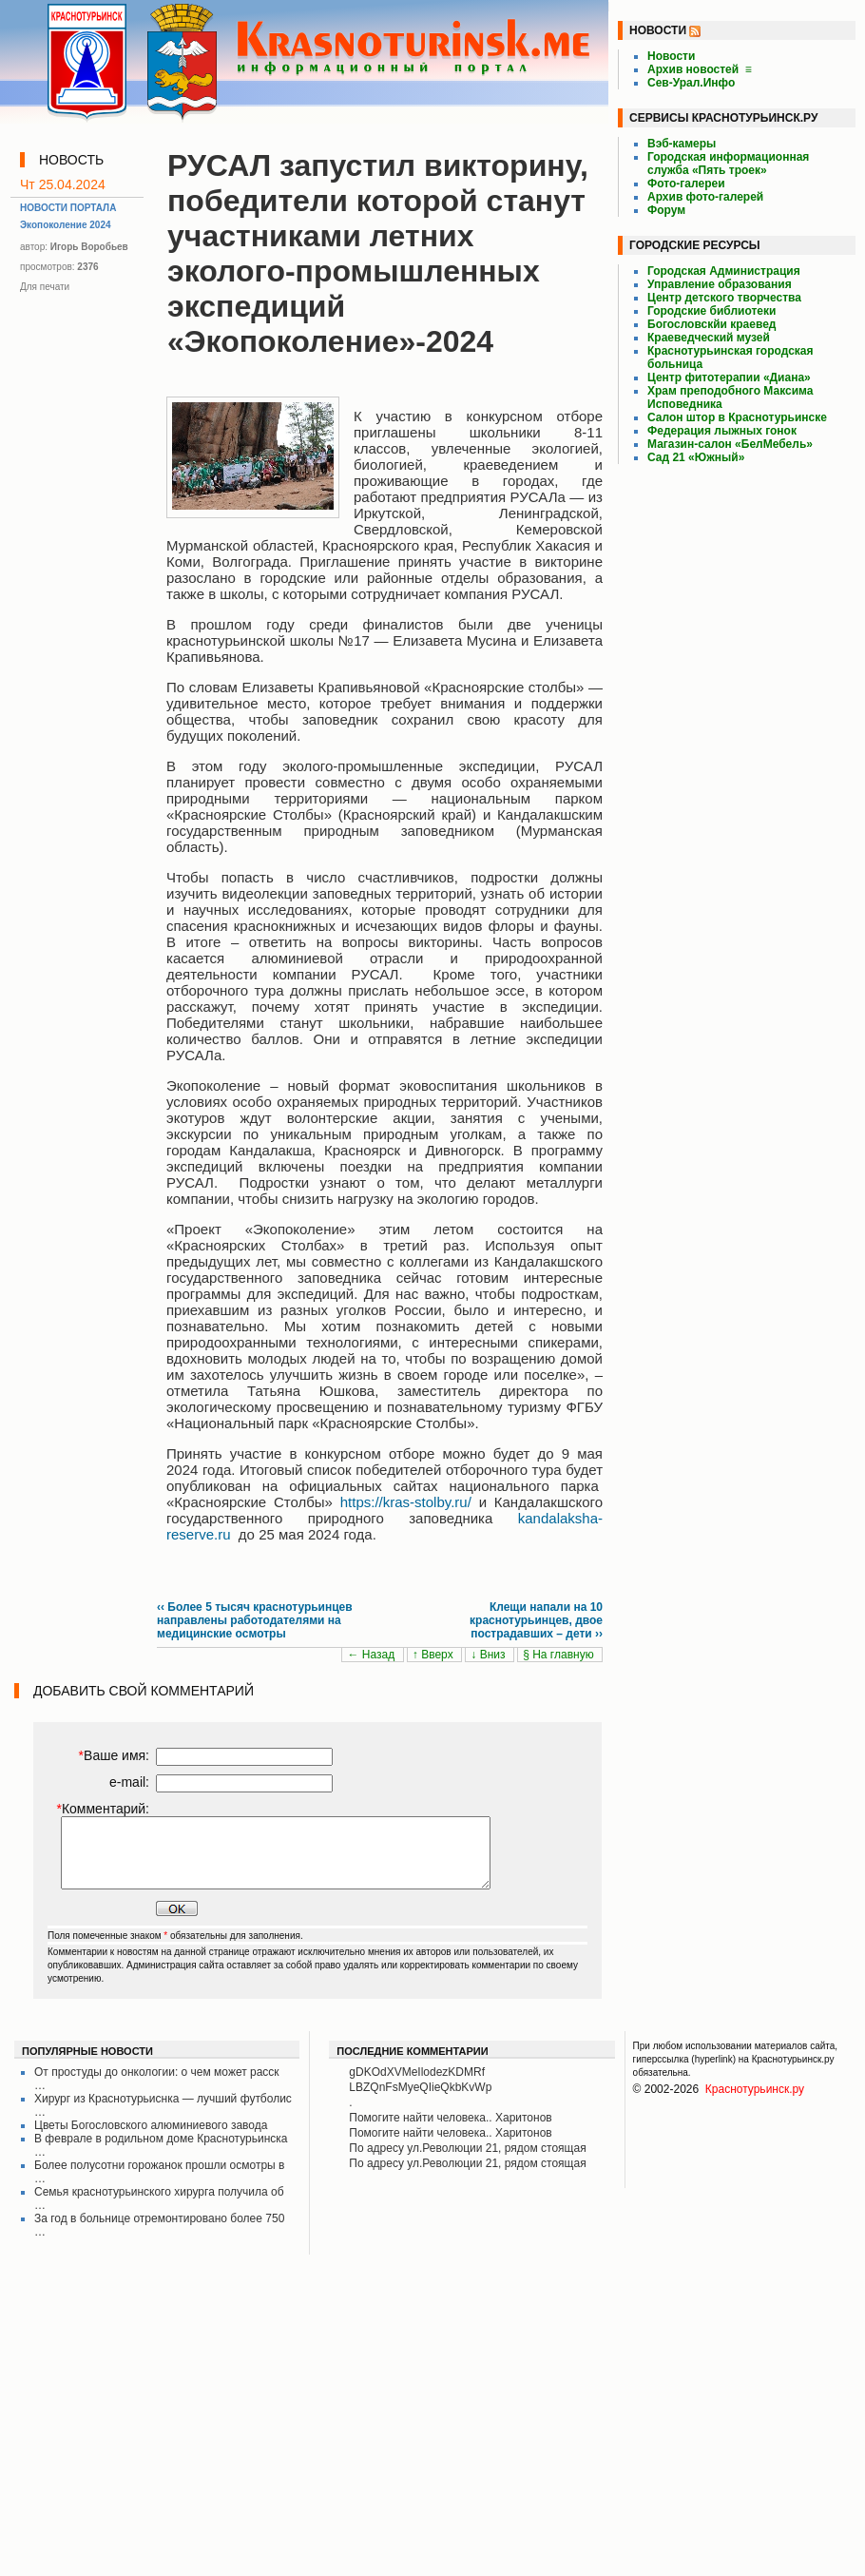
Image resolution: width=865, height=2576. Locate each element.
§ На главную (560, 1654)
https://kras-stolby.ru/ (405, 1502)
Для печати (44, 286)
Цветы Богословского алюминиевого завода (150, 2125)
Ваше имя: (114, 1755)
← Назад (372, 1654)
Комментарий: (102, 1808)
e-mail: (129, 1782)
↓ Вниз (490, 1654)
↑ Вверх (434, 1654)
